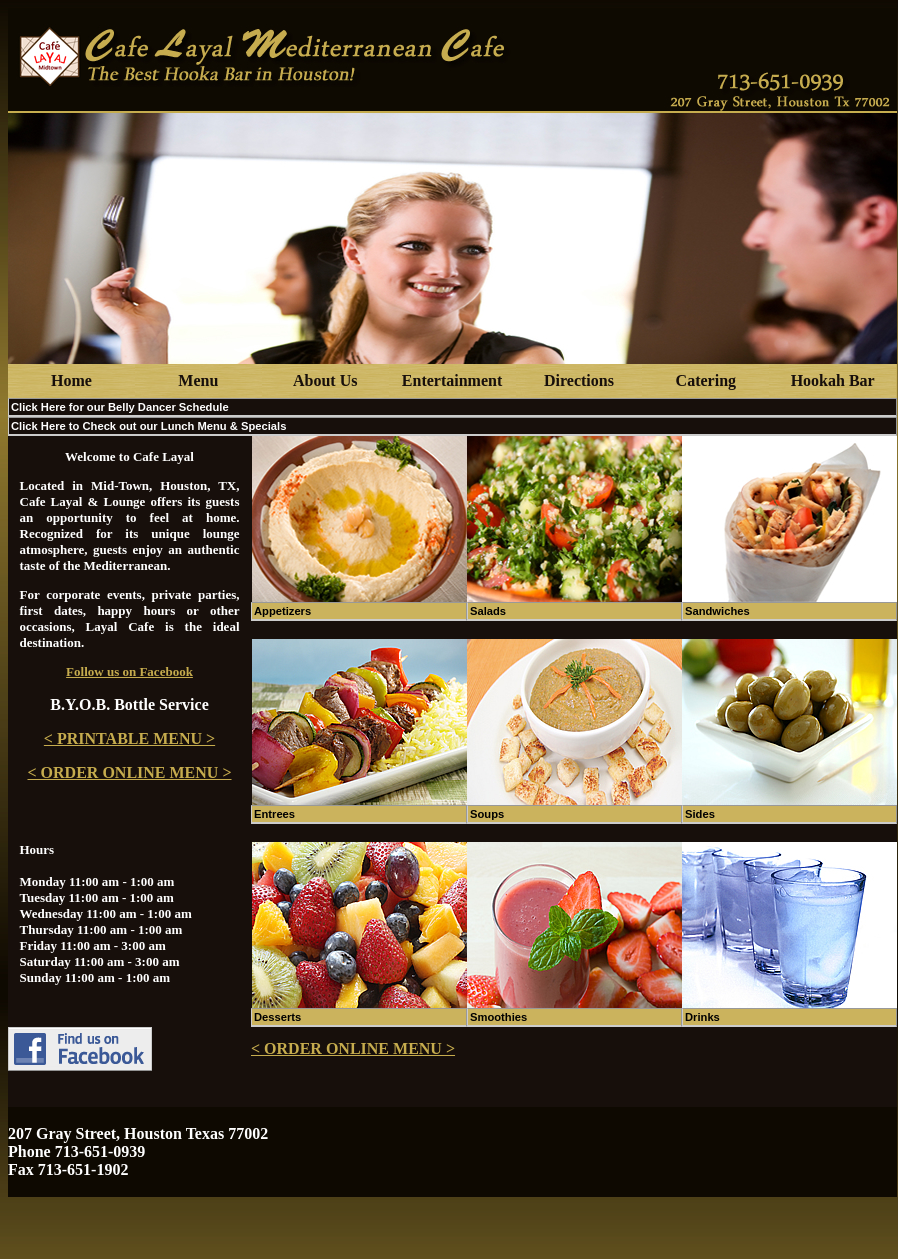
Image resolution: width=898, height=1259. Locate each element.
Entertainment (452, 380)
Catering (706, 380)
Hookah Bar (833, 380)
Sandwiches (717, 611)
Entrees (274, 814)
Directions (579, 380)
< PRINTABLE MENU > (129, 738)
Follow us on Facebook (129, 671)
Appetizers (282, 611)
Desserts (277, 1017)
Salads (488, 611)
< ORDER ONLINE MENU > (129, 772)
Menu (198, 380)
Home (71, 380)
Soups (487, 814)
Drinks (702, 1017)
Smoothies (498, 1017)
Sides (700, 814)
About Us (325, 380)
